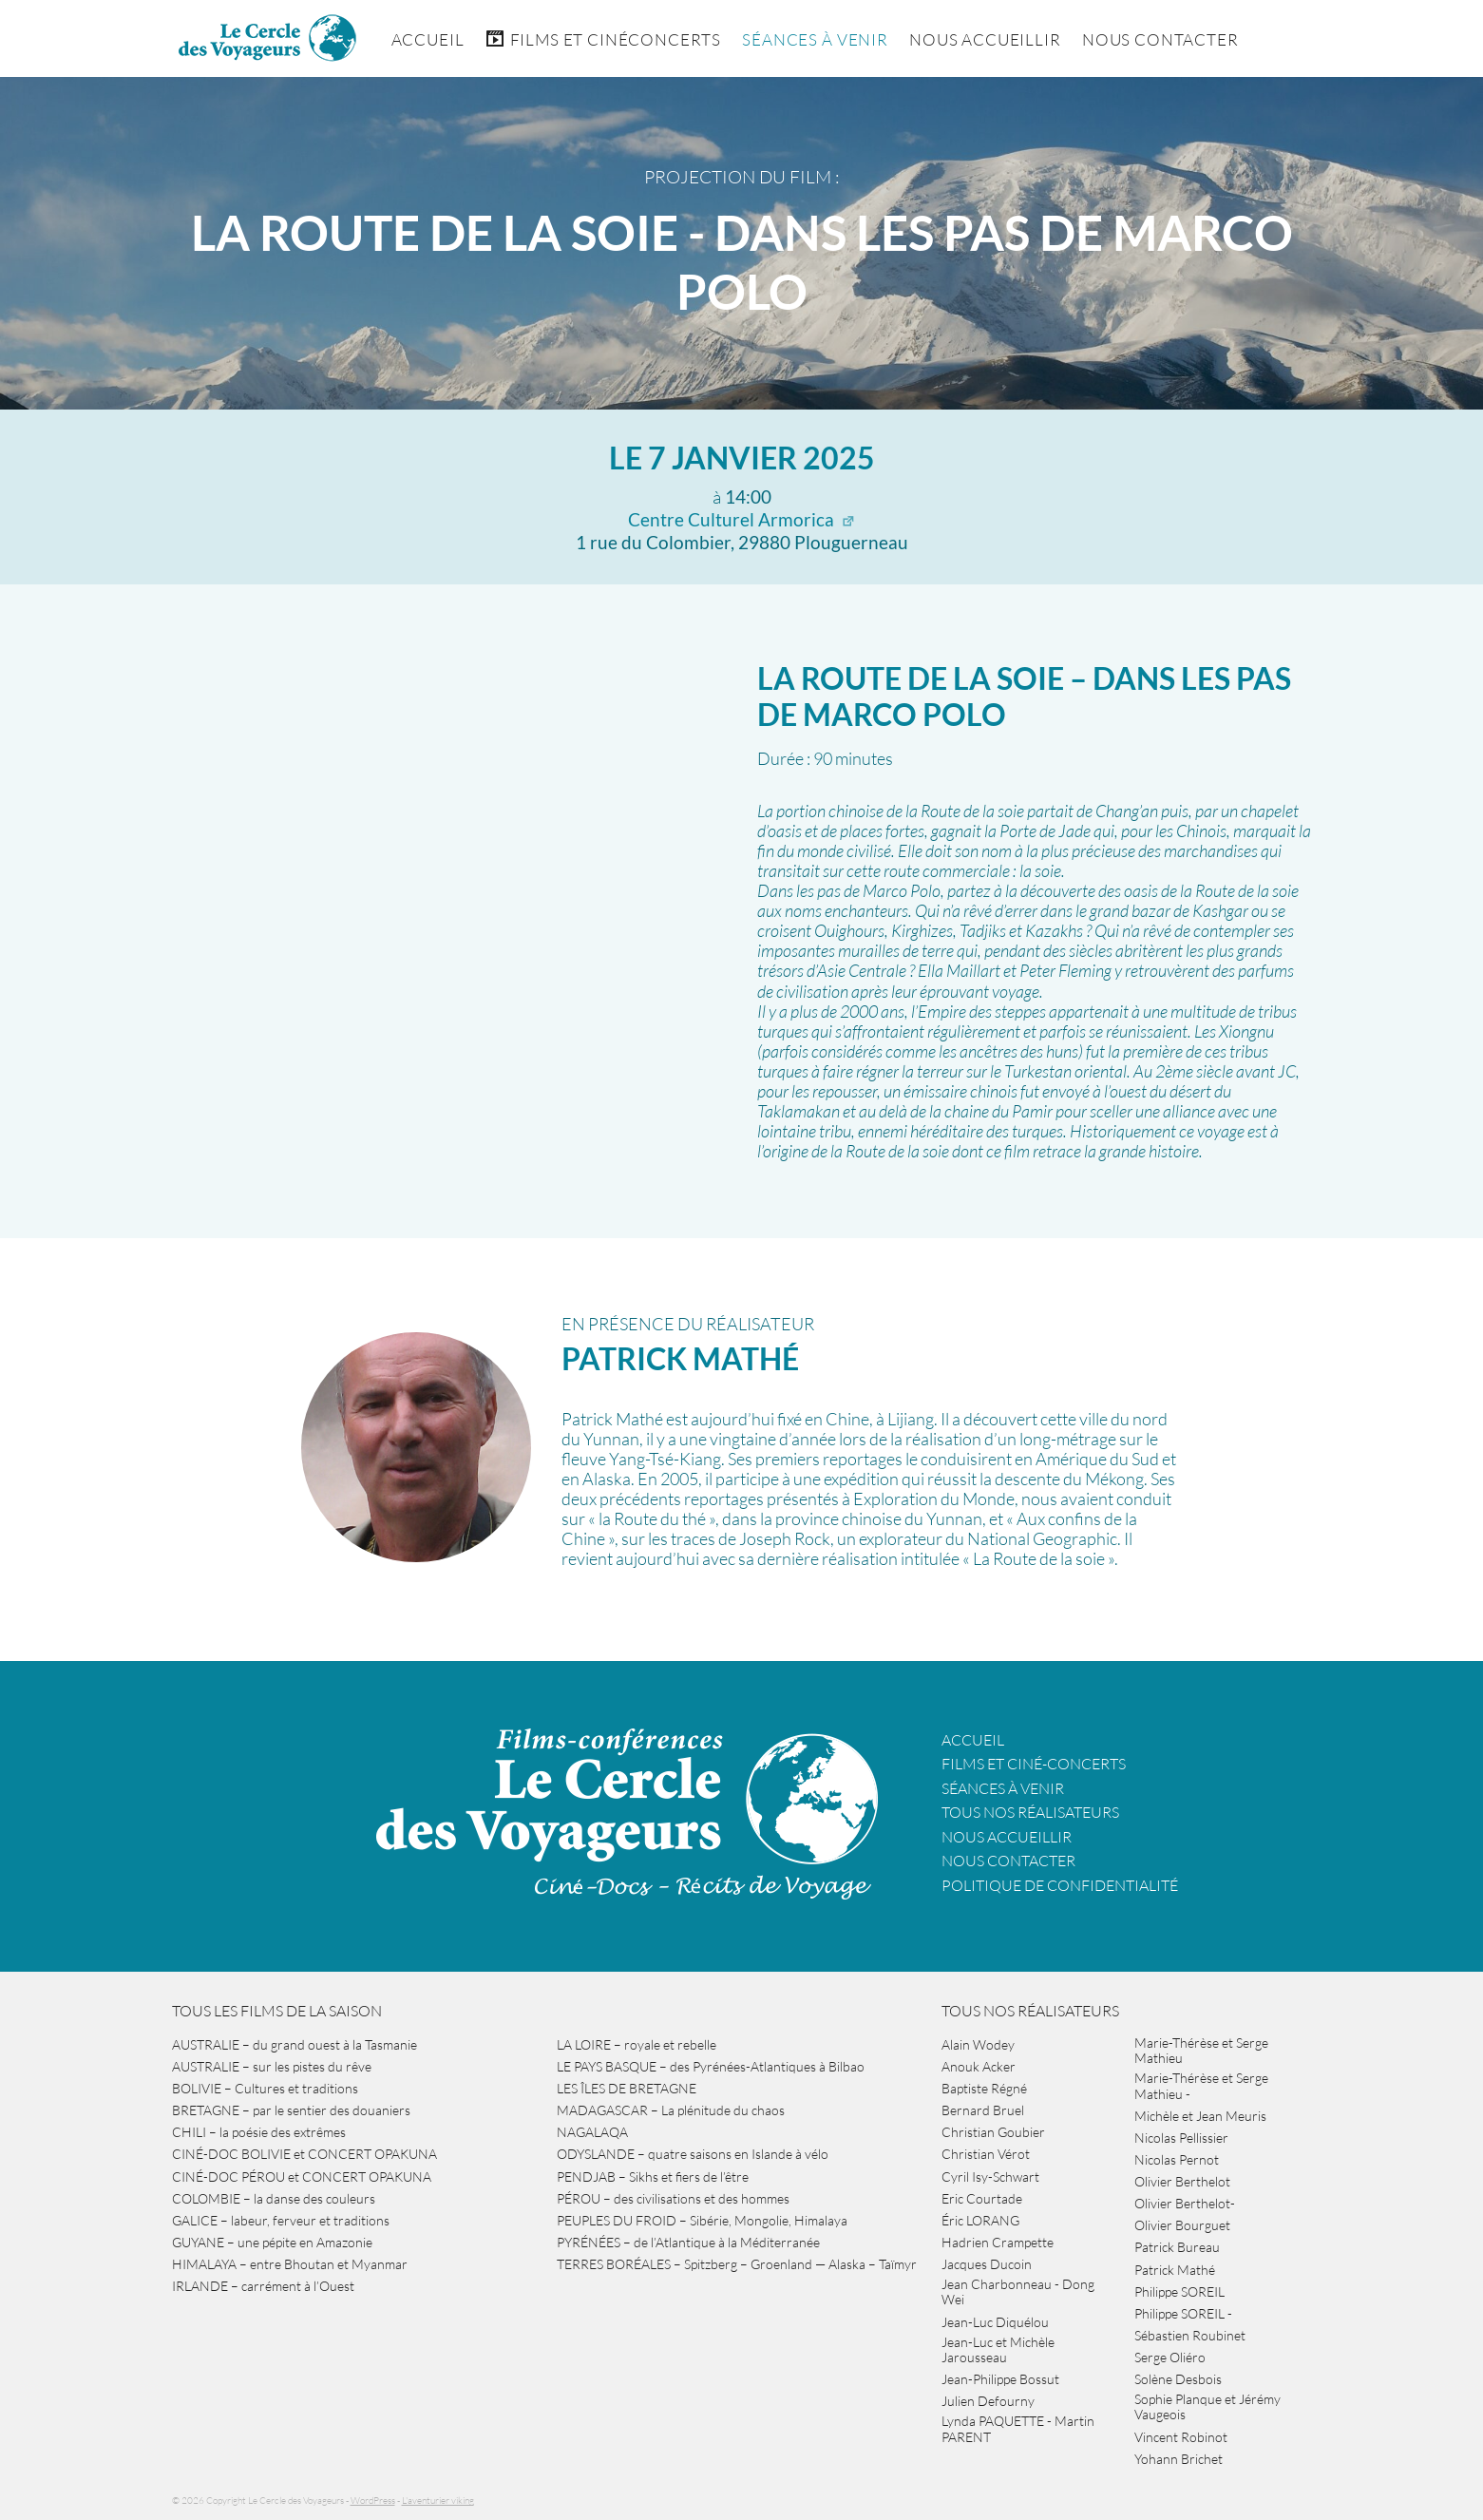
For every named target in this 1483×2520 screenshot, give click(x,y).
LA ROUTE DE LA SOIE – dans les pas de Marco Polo (1024, 696)
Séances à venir (815, 39)
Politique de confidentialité (1059, 1885)
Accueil (428, 39)
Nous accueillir (985, 39)
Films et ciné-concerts (1033, 1763)
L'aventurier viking (438, 2500)
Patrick (680, 1358)
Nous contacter (1008, 1860)
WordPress (373, 2500)
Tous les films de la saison (277, 2010)
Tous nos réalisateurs (1030, 1812)
